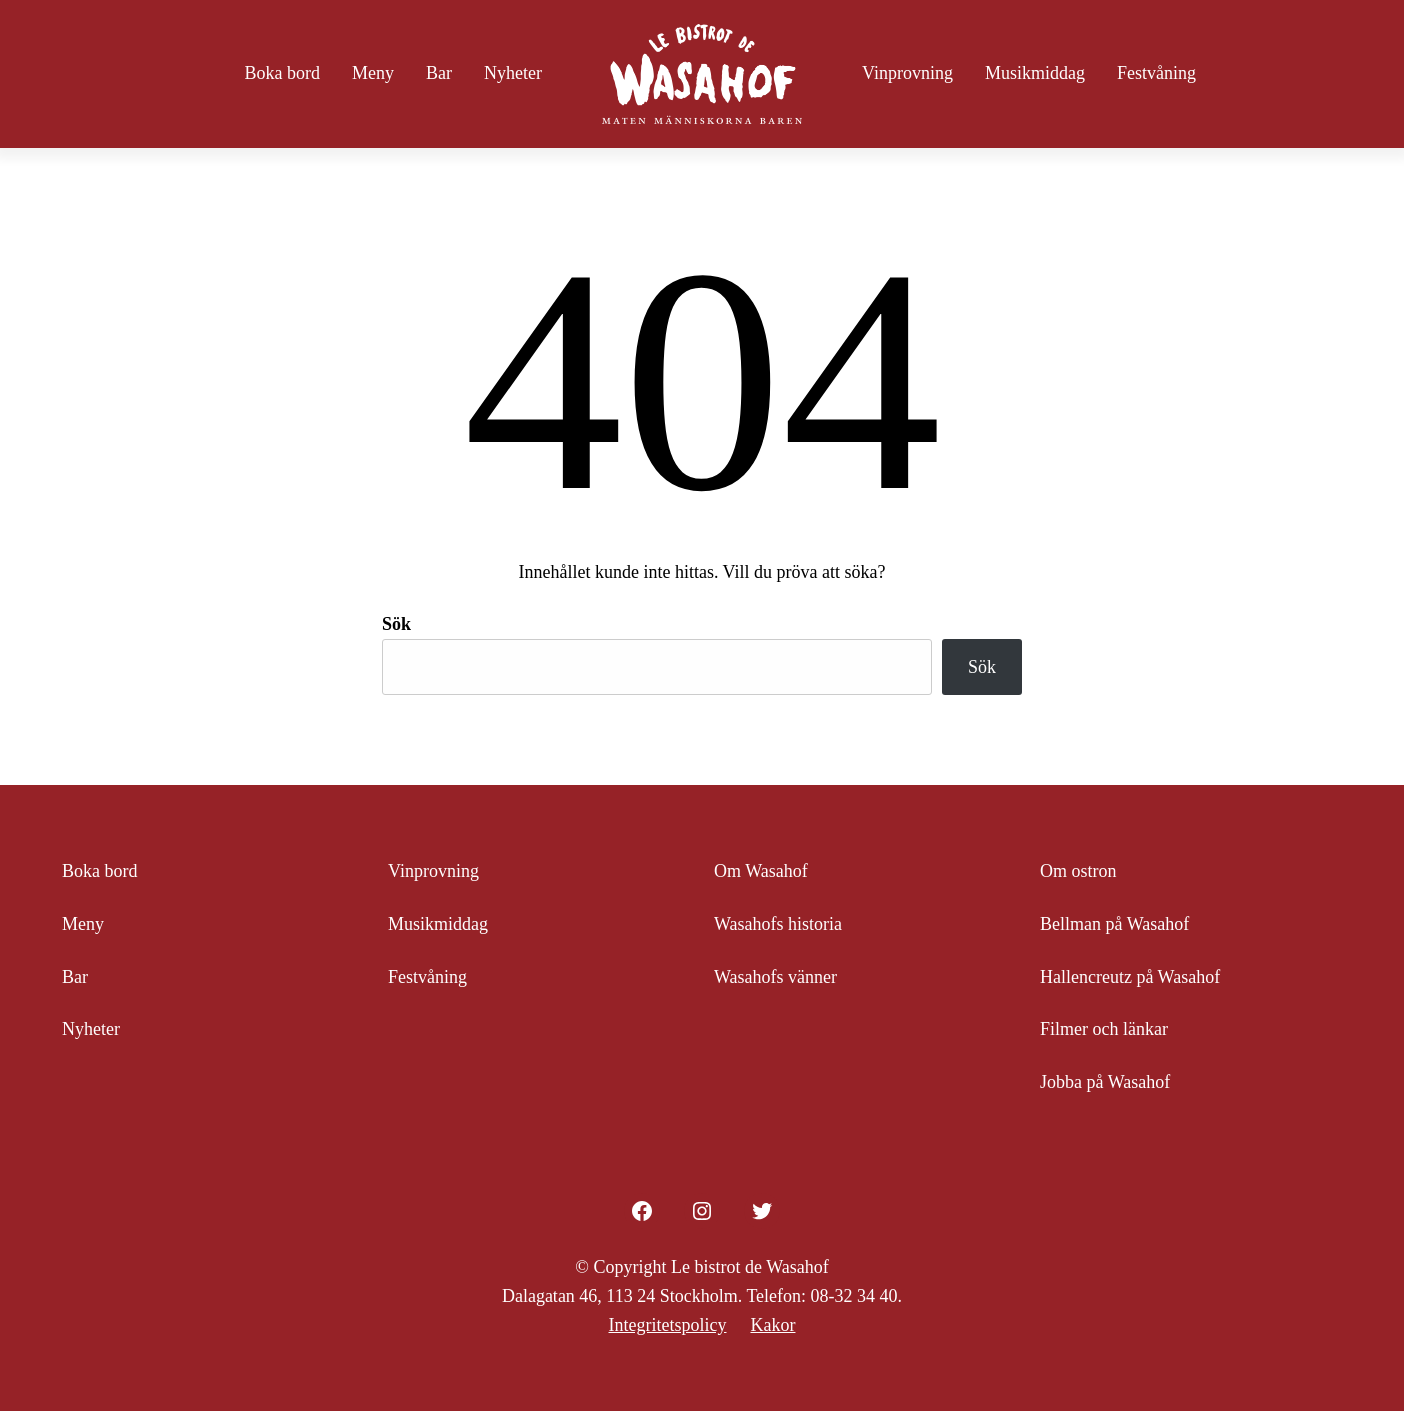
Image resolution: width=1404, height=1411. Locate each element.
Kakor (772, 1325)
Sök (396, 624)
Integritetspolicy (668, 1325)
